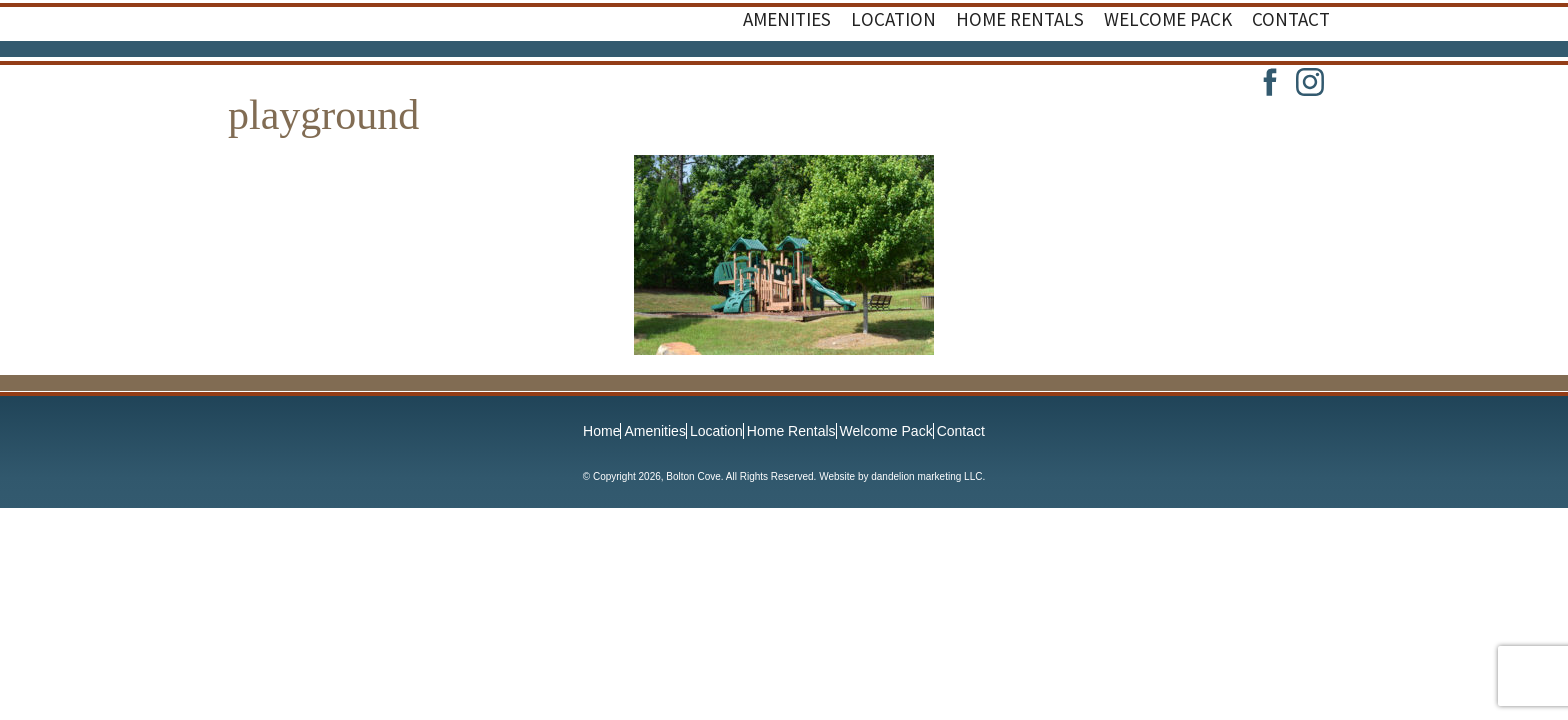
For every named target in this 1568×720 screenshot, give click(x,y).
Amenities (654, 431)
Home (601, 431)
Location (716, 431)
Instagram (1310, 82)
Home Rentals (791, 431)
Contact (961, 431)
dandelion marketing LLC (926, 476)
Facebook (1270, 82)
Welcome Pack (886, 431)
